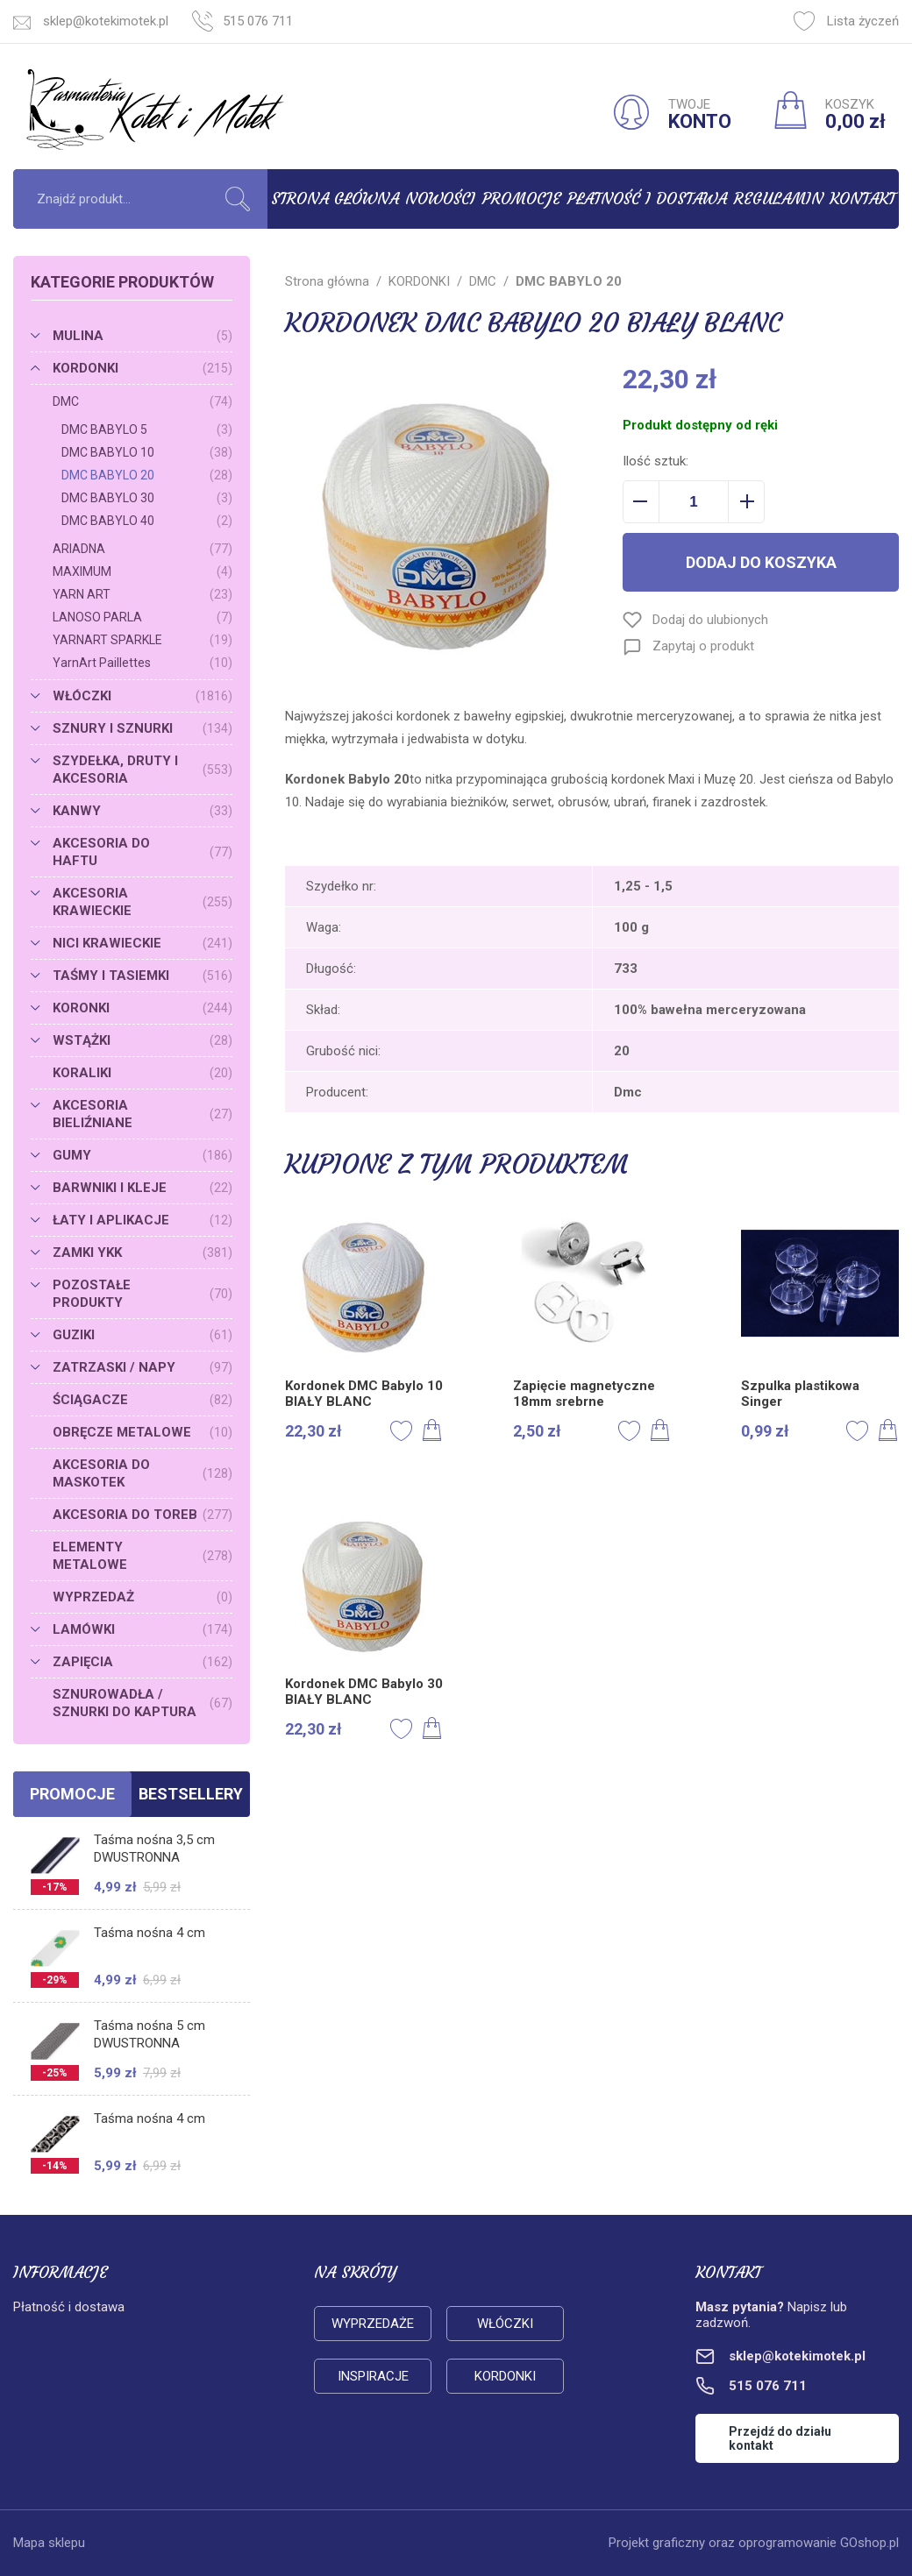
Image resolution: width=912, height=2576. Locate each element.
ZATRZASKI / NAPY (142, 1367)
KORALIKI (142, 1073)
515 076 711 (258, 21)
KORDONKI (142, 368)
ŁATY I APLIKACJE (142, 1220)
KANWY (142, 811)
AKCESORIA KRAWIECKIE (142, 902)
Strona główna (335, 198)
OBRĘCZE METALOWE (142, 1432)
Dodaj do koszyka (761, 562)
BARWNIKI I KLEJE (142, 1187)
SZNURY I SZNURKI (142, 728)
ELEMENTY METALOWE (142, 1555)
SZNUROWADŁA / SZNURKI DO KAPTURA (142, 1703)
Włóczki (505, 2323)
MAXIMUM (142, 571)
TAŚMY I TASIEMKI (142, 975)
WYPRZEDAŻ (142, 1597)
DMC (142, 401)
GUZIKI (142, 1335)
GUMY (142, 1155)
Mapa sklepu (49, 2543)
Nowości (440, 198)
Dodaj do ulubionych (710, 620)
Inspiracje (373, 2376)
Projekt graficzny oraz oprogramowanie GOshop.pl (754, 2543)
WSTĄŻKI (142, 1040)
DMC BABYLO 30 (146, 498)
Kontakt (862, 198)
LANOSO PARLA (142, 617)
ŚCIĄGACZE (142, 1400)
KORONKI (142, 1008)
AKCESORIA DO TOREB (142, 1514)
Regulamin (778, 198)
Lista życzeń (846, 21)
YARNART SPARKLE (142, 640)
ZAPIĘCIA (142, 1662)
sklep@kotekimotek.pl (105, 21)
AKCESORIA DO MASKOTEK (142, 1473)
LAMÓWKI (142, 1629)
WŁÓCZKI (142, 696)
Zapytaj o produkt (703, 646)
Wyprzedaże (372, 2323)
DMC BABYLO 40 (146, 521)
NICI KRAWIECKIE (142, 943)
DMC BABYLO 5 (146, 429)
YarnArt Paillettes (142, 663)
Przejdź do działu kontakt (780, 2438)
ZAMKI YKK (142, 1252)
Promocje (521, 198)
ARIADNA (142, 549)
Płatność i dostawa (647, 198)
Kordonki (505, 2376)
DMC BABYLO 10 (146, 452)
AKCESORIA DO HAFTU (142, 852)
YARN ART (142, 594)
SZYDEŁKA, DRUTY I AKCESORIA (142, 769)
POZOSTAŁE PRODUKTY (142, 1293)
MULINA (142, 335)
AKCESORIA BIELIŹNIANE (142, 1114)
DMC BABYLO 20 (146, 475)
